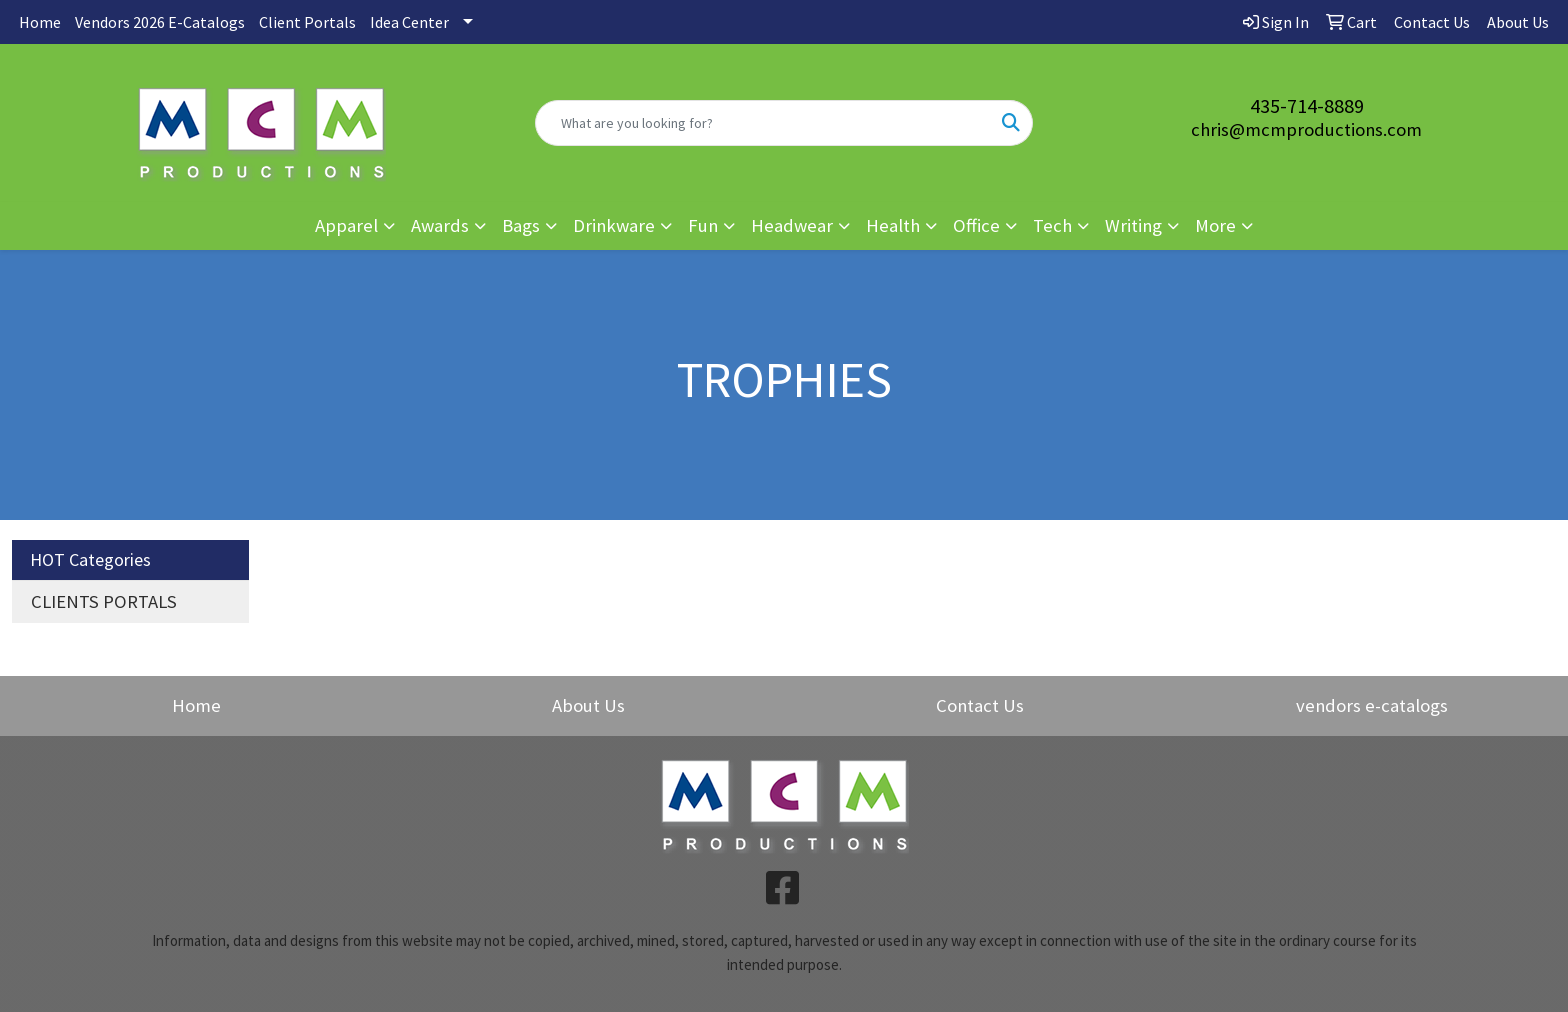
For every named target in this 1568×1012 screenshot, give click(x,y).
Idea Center (409, 22)
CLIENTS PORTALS (104, 601)
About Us (588, 705)
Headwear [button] (792, 225)
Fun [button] (703, 225)
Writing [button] (1133, 225)
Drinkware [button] (614, 225)
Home (40, 22)
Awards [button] (440, 225)
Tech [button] (1052, 225)
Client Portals (307, 22)
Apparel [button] (346, 225)
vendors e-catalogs (1372, 705)
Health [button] (893, 225)
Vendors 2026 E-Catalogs (160, 22)
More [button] (1215, 225)
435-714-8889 (1307, 105)
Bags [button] (521, 225)
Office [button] (976, 225)
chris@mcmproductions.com (1306, 129)
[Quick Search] (763, 123)
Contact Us (980, 705)
